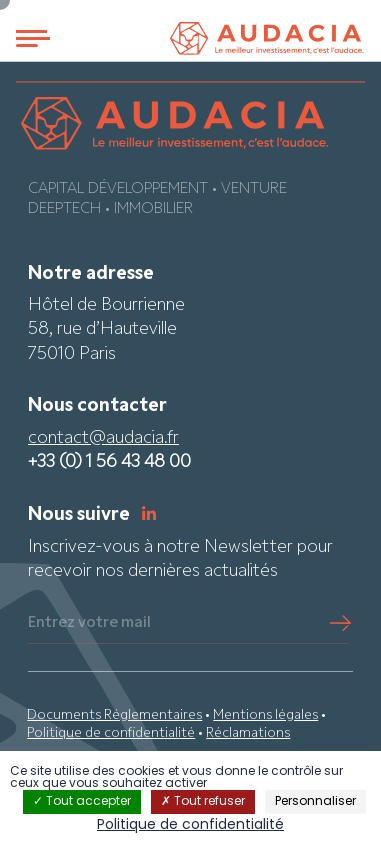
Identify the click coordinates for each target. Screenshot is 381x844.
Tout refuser (203, 802)
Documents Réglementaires (114, 715)
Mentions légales (265, 715)
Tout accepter (82, 802)
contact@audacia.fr (103, 438)
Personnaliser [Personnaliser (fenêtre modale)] (315, 802)
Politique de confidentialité (111, 733)
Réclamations (248, 733)
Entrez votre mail (89, 623)
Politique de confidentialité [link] (190, 825)
